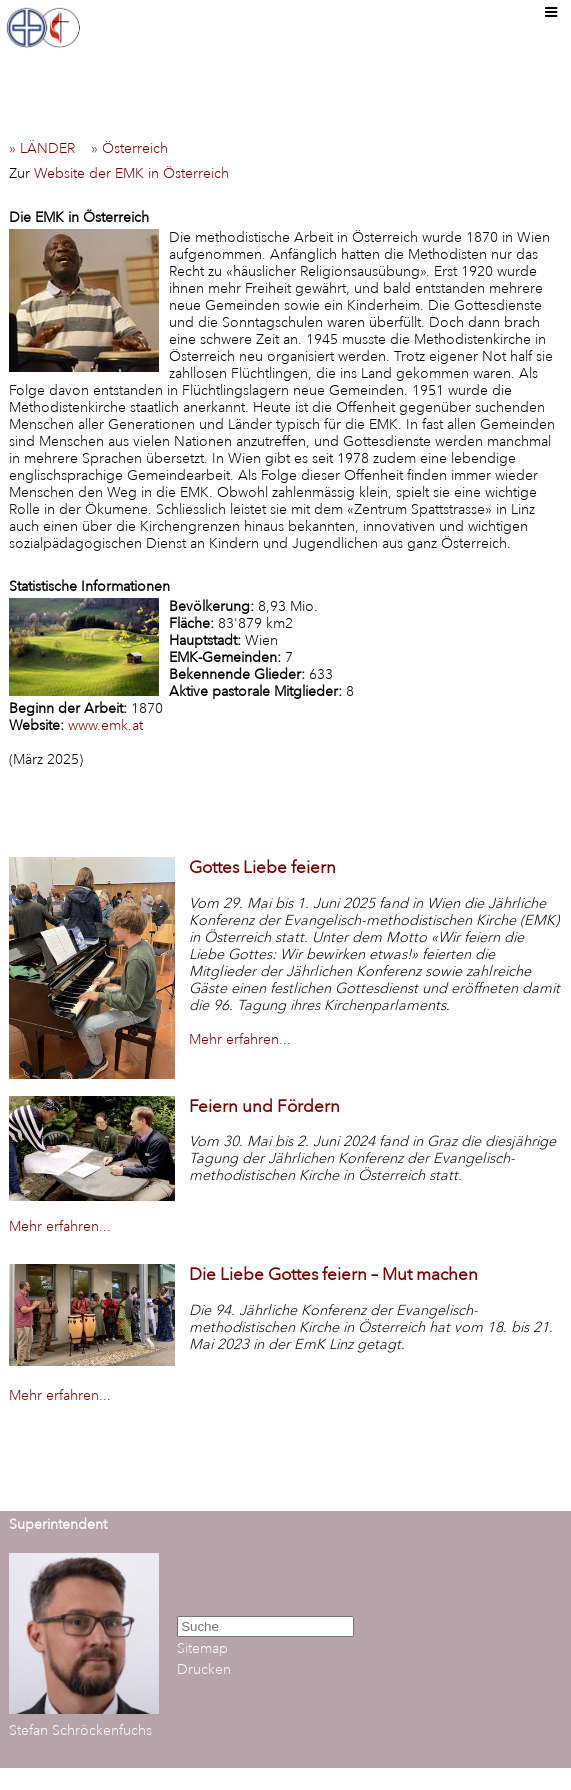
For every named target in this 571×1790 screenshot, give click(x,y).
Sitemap (202, 1648)
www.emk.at (105, 725)
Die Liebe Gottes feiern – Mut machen (333, 1274)
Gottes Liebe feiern (262, 867)
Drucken (204, 1669)
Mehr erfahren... (240, 1039)
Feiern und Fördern (264, 1106)
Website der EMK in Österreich (131, 173)
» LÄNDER (48, 148)
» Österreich (135, 148)
